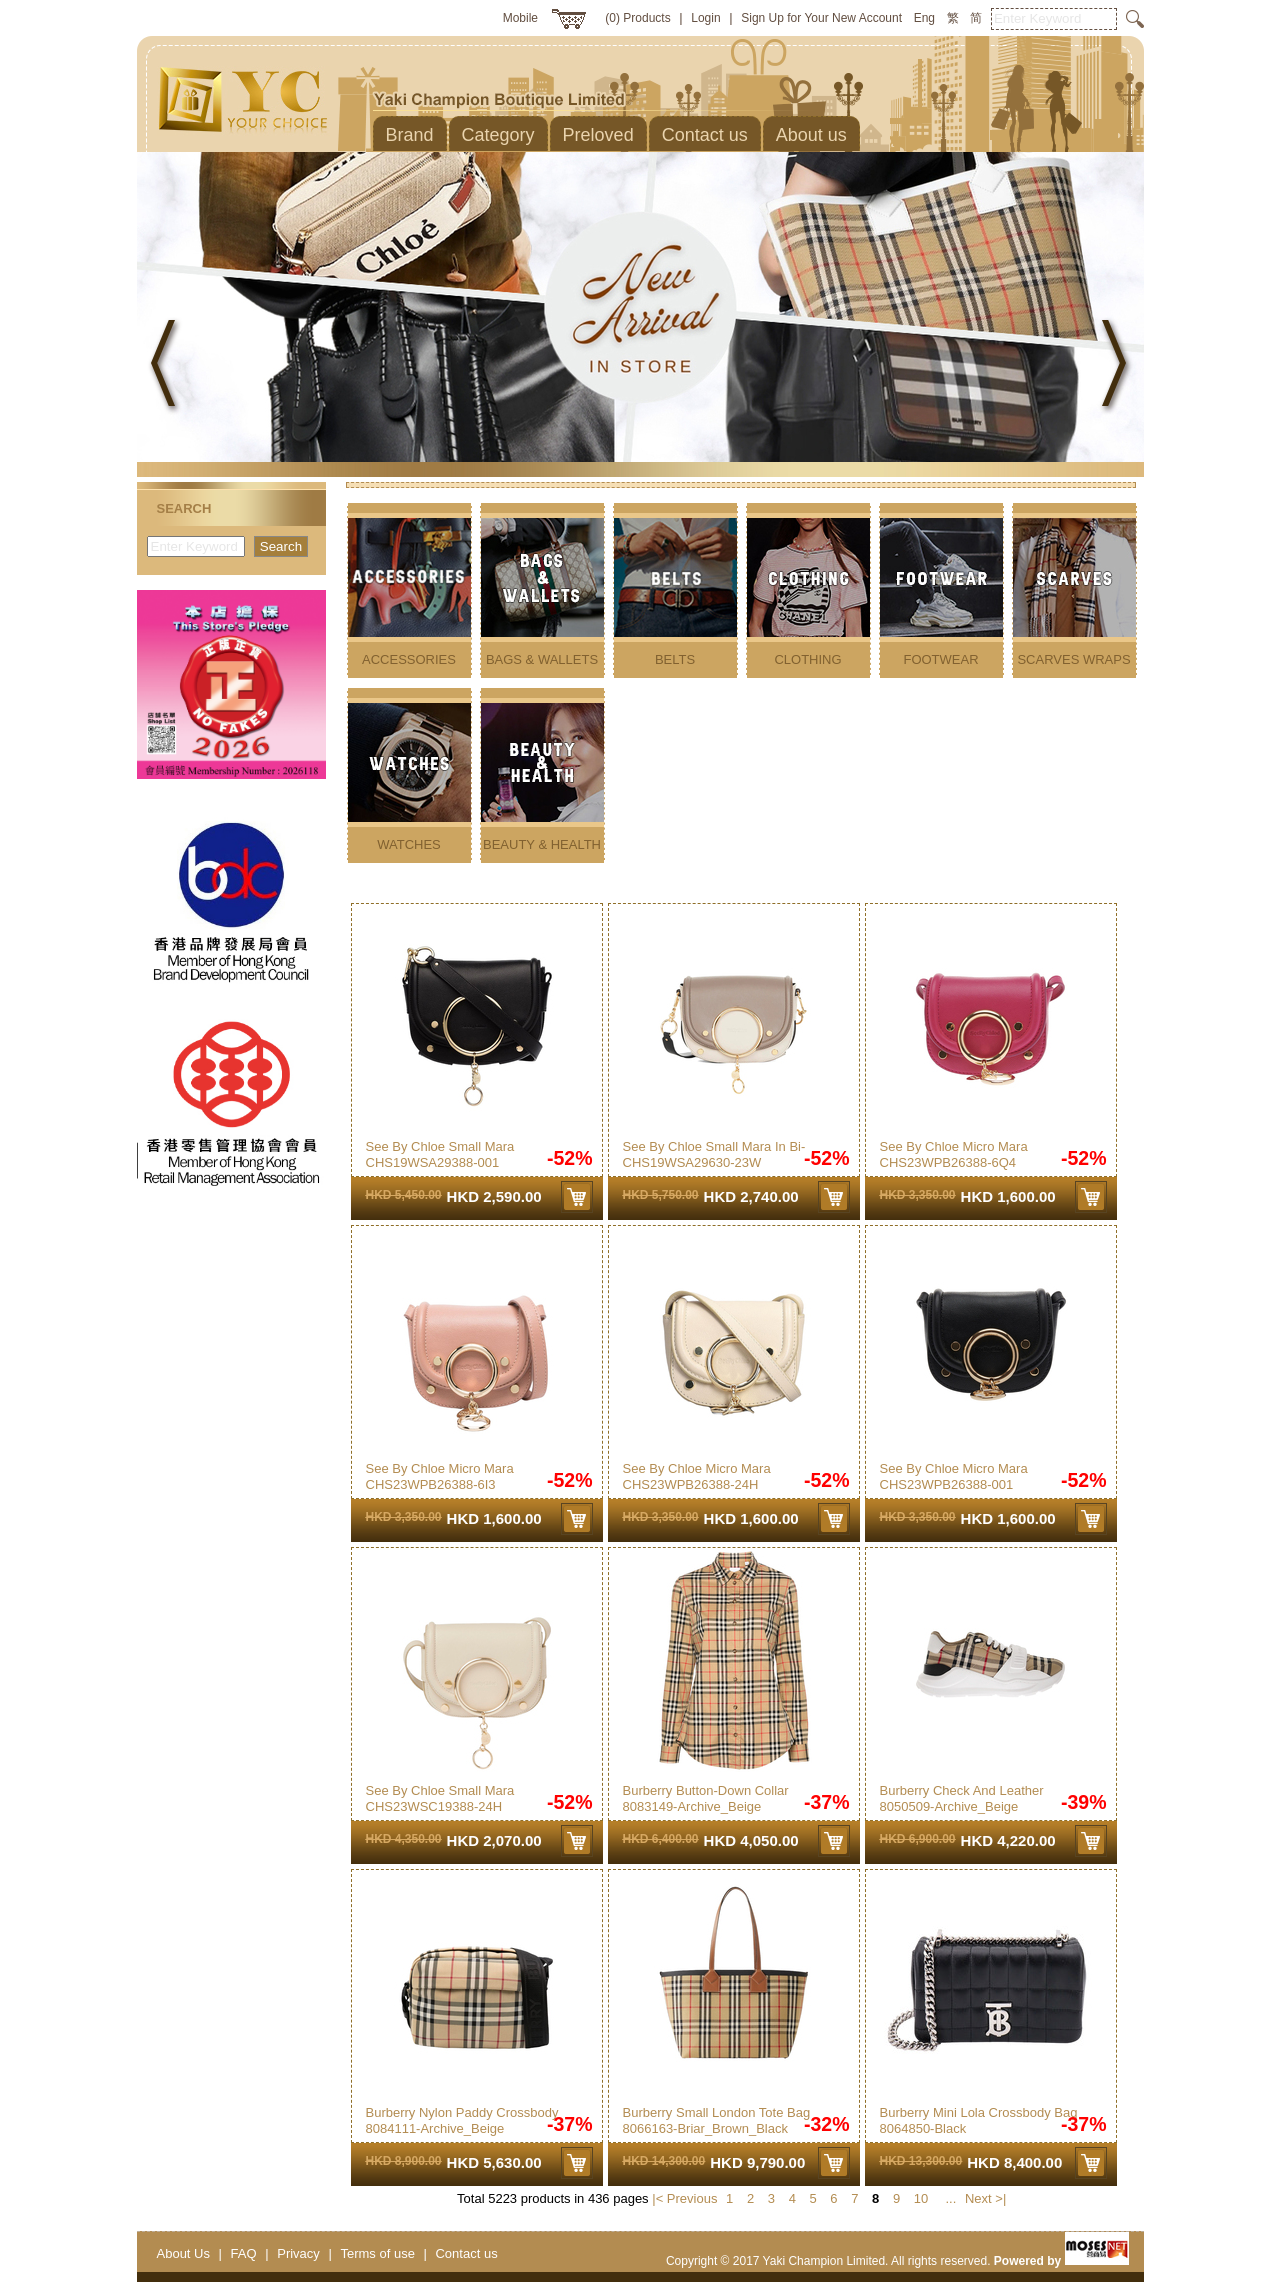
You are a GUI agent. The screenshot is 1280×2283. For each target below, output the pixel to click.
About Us (183, 2253)
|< (657, 2198)
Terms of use (377, 2253)
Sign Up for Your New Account (821, 18)
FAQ (244, 2253)
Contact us (466, 2253)
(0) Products (637, 18)
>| (1000, 2198)
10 (921, 2198)
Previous (692, 2198)
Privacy (298, 2253)
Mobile (520, 18)
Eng (924, 18)
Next (978, 2198)
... (950, 2198)
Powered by (1061, 2261)
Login (705, 18)
